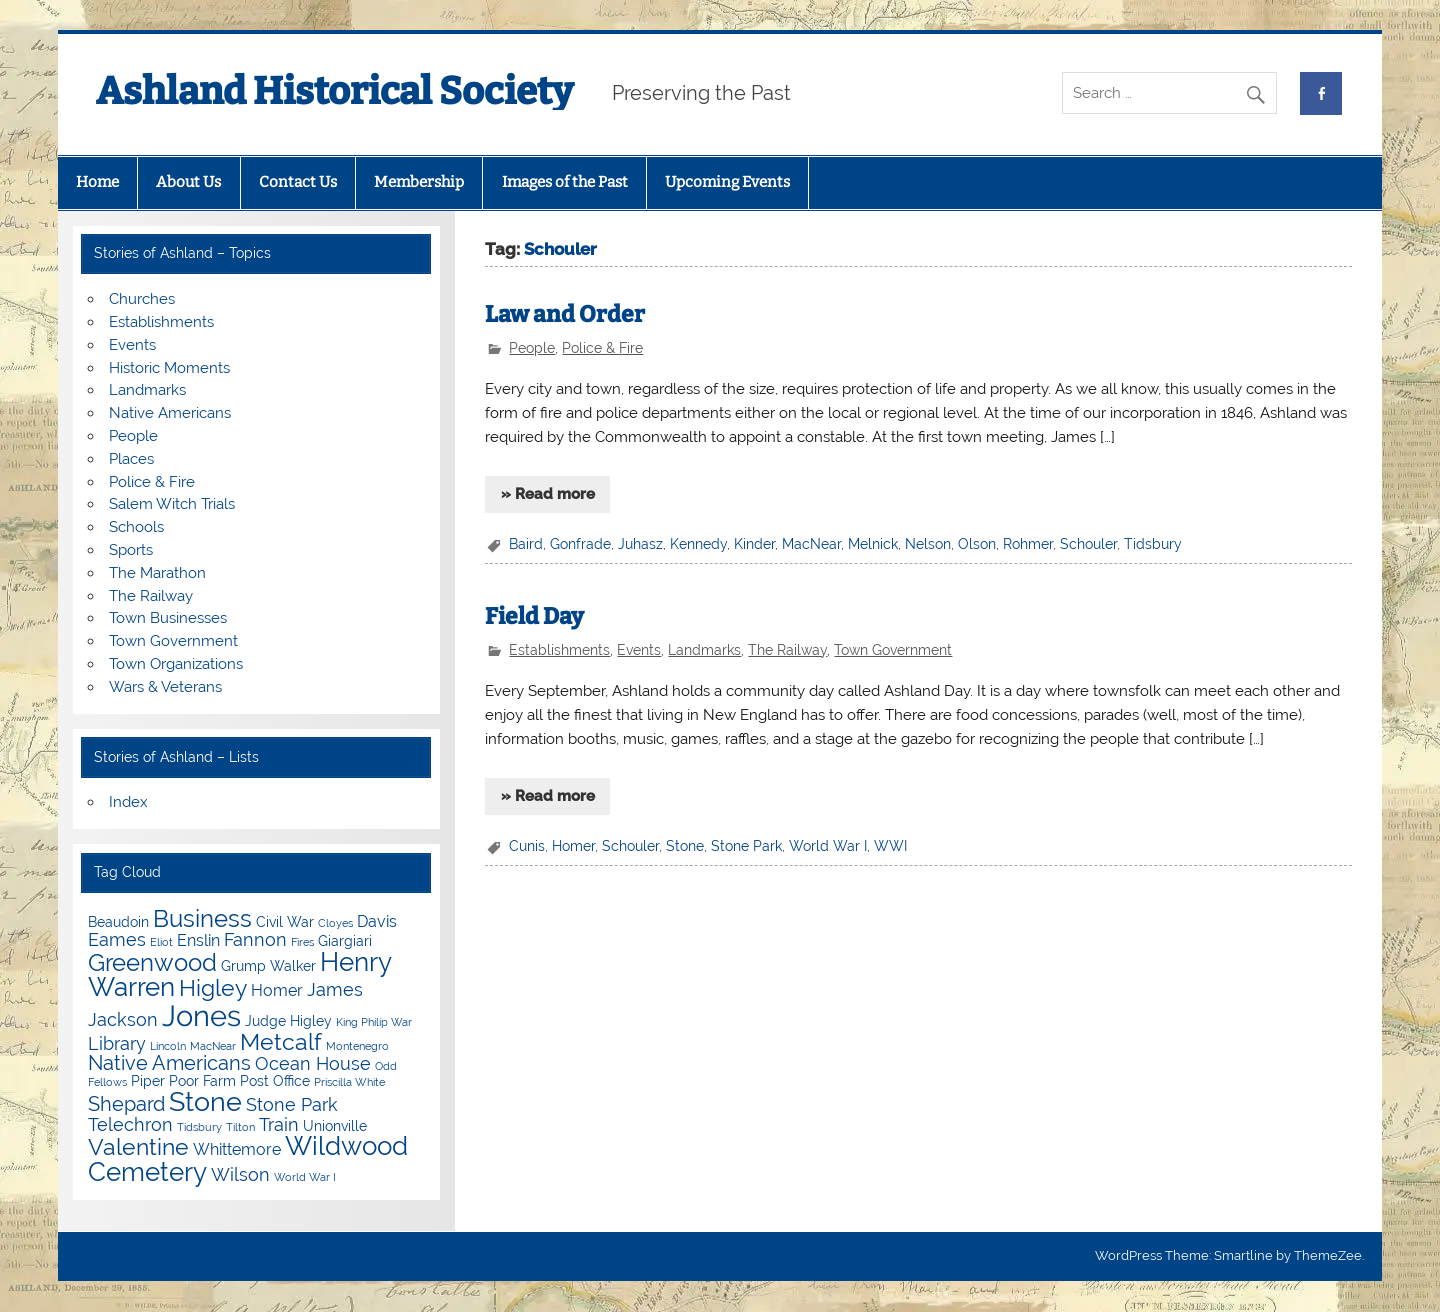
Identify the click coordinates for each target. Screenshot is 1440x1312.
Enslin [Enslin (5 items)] (198, 940)
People (532, 348)
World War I (828, 846)
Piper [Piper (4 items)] (148, 1081)
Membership (419, 182)
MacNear (811, 544)
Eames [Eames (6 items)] (117, 939)
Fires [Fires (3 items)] (302, 942)
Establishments (559, 650)
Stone (685, 846)
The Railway (787, 650)
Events (639, 650)
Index (128, 802)
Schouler (1088, 544)
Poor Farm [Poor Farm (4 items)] (202, 1081)
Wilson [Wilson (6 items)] (240, 1174)
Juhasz (640, 544)
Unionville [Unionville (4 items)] (335, 1126)
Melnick (873, 544)
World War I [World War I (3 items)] (305, 1177)
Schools (136, 527)
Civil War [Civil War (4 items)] (285, 922)
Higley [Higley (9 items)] (213, 987)
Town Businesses (168, 618)
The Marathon (157, 573)
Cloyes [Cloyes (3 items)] (335, 923)
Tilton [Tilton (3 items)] (240, 1127)
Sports (131, 550)
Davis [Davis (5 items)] (377, 921)
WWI (890, 846)
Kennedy (698, 544)
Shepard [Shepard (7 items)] (126, 1104)
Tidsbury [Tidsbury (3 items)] (199, 1127)
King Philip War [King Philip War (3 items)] (374, 1022)
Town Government (893, 650)
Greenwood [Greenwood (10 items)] (152, 962)
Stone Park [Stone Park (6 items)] (292, 1104)
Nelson (928, 544)
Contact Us (298, 182)
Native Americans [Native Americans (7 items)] (169, 1063)
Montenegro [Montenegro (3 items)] (357, 1046)
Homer (573, 846)
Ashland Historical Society (334, 91)
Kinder (754, 544)
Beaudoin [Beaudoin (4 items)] (118, 922)
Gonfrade (580, 544)
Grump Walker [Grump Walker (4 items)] (268, 966)
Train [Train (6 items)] (279, 1124)
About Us (188, 182)
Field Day (534, 616)
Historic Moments (169, 368)
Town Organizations (176, 664)
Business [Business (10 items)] (202, 918)
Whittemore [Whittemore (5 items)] (237, 1149)
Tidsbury (1153, 544)
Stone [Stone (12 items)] (205, 1101)
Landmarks (704, 650)
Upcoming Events (727, 182)
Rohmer (1028, 544)
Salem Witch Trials (172, 504)
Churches (142, 299)
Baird (526, 544)
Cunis (527, 846)
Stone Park (746, 846)
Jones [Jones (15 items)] (201, 1015)
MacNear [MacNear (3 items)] (213, 1046)
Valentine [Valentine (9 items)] (138, 1146)
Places (131, 459)
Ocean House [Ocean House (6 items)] (313, 1063)
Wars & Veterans (165, 687)
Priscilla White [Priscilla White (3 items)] (349, 1082)
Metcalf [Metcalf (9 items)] (281, 1041)
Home (97, 182)
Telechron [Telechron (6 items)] (130, 1124)
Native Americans (170, 413)
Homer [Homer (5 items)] (277, 990)
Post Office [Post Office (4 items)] (275, 1081)
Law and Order (565, 314)
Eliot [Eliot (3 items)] (161, 942)
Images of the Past (565, 182)
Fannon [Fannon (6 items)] (255, 939)
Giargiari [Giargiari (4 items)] (345, 941)
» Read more (548, 494)
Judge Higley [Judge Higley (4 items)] (288, 1021)
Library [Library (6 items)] (117, 1043)
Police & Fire (602, 348)
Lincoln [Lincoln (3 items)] (168, 1046)
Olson (977, 544)
